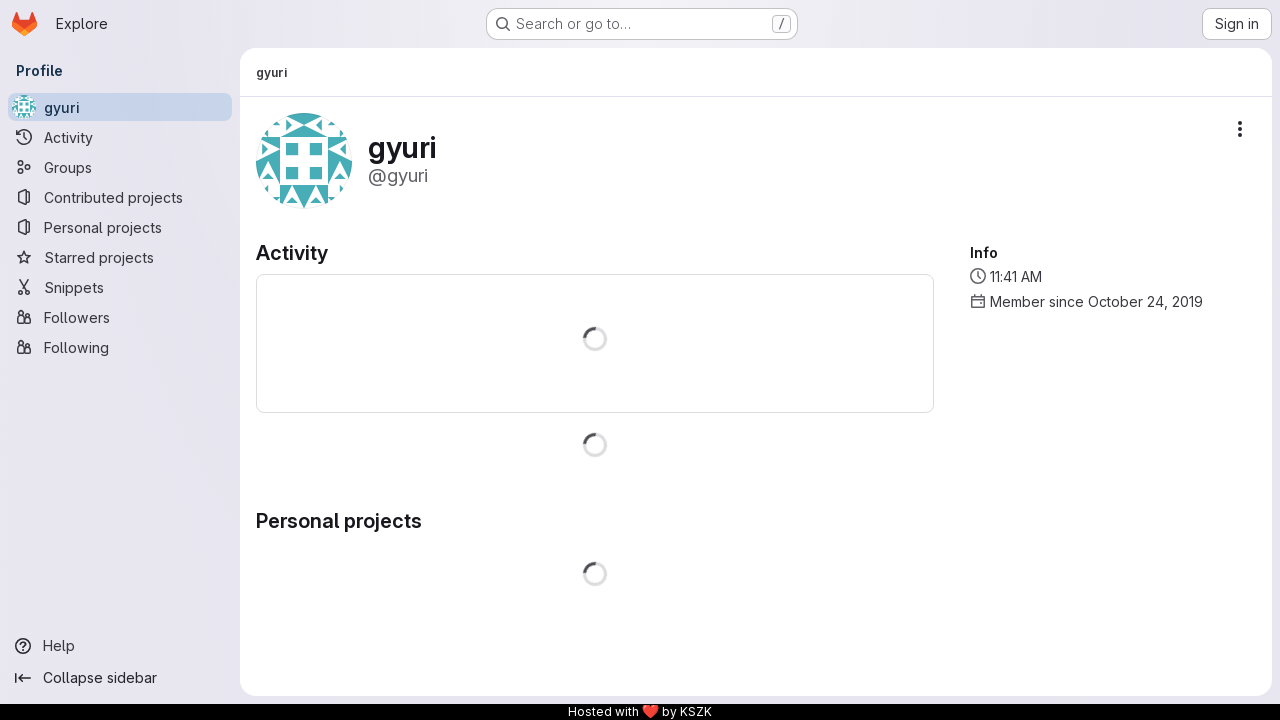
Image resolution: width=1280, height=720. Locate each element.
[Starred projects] (120, 257)
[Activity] (120, 137)
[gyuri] (120, 107)
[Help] (120, 646)
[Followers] (120, 317)
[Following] (120, 347)
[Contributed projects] (120, 197)
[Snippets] (120, 287)
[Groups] (120, 167)
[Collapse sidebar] (120, 678)
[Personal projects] (120, 227)
